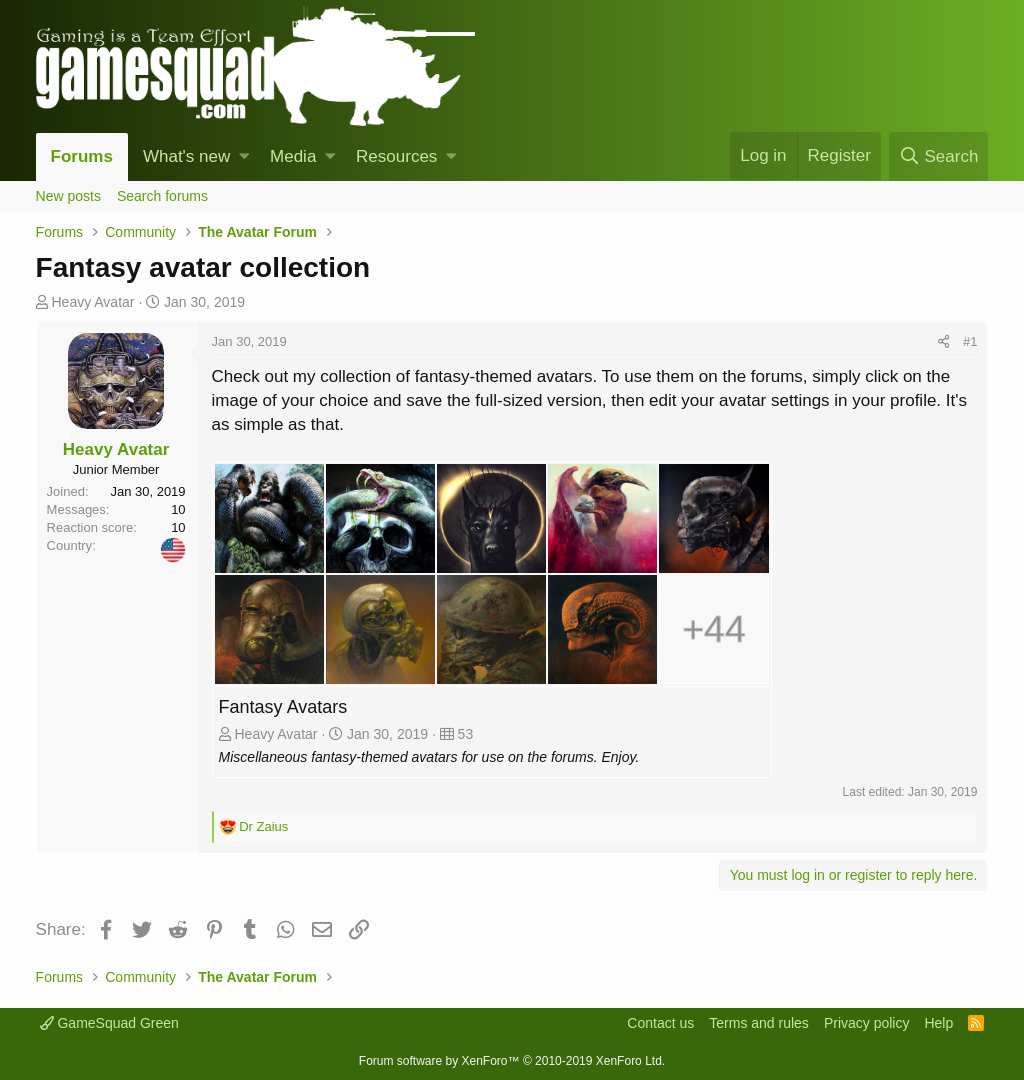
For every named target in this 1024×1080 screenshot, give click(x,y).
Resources (396, 156)
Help (938, 1023)
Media (293, 156)
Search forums (162, 196)
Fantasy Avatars (283, 707)
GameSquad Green (109, 1023)
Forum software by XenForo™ (512, 1061)
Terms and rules (759, 1023)
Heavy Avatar (92, 302)
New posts (68, 196)
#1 (970, 341)
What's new (186, 156)
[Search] (938, 156)
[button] (244, 157)
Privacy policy (867, 1023)
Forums (82, 156)
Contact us (660, 1023)
